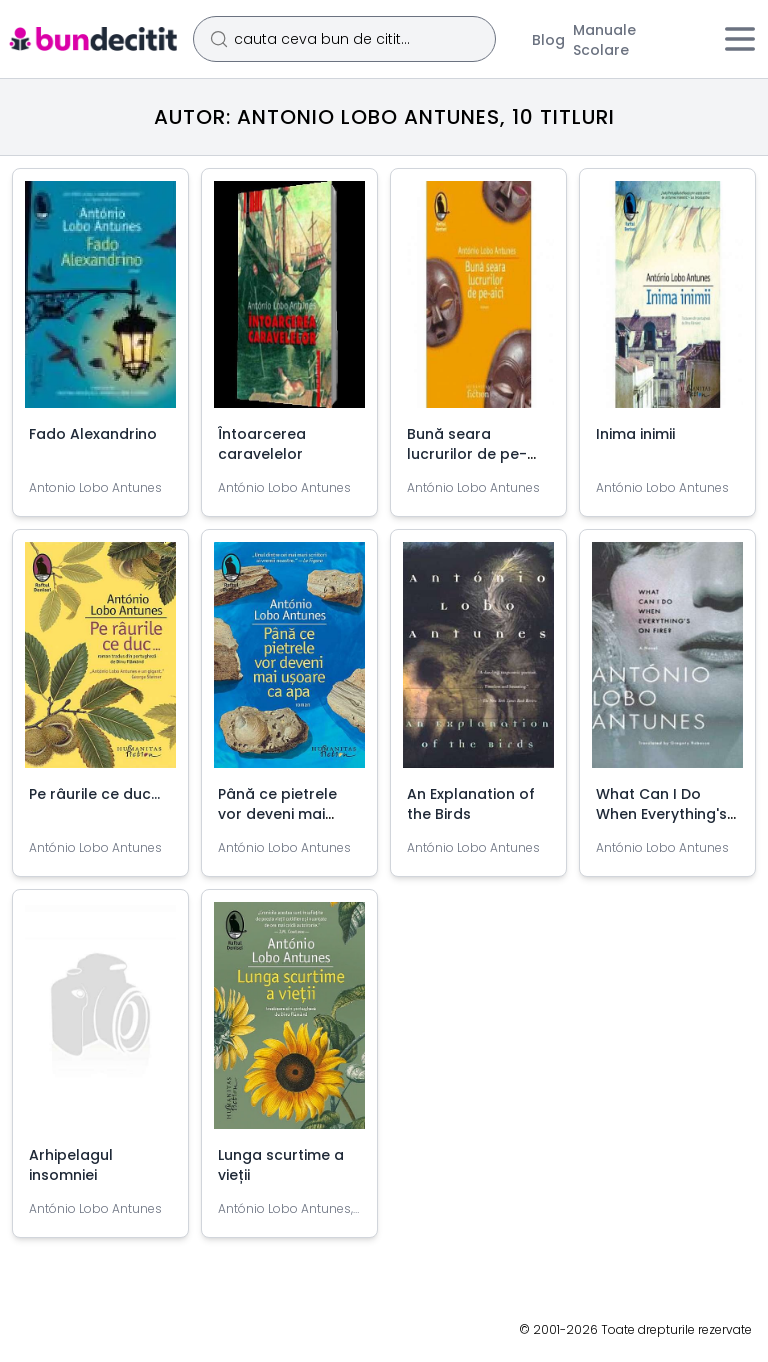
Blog (548, 40)
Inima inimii (635, 434)
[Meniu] (740, 39)
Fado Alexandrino (93, 434)
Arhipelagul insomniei (71, 1165)
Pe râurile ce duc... (94, 794)
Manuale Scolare (604, 40)
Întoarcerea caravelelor (262, 444)
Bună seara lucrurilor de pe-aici (467, 454)
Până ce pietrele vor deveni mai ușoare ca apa (277, 814)
